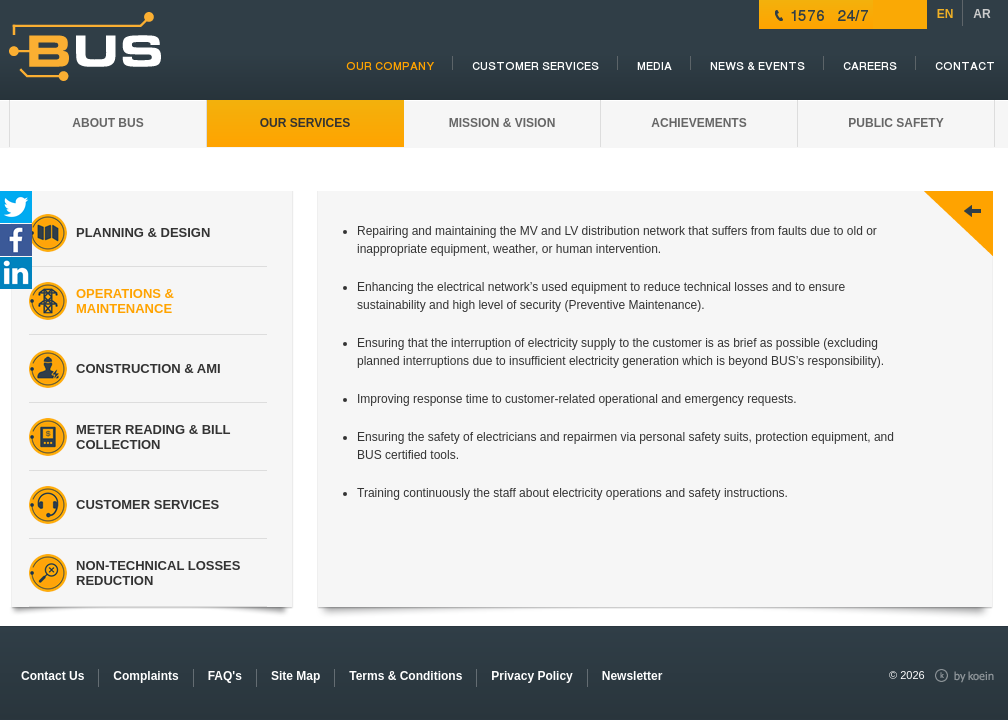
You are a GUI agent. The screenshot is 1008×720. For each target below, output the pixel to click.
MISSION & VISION (502, 123)
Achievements (698, 123)
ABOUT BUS (107, 123)
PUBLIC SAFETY (895, 123)
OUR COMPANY (390, 66)
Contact (965, 66)
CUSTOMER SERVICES (535, 66)
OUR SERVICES (305, 123)
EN (945, 14)
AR (981, 14)
